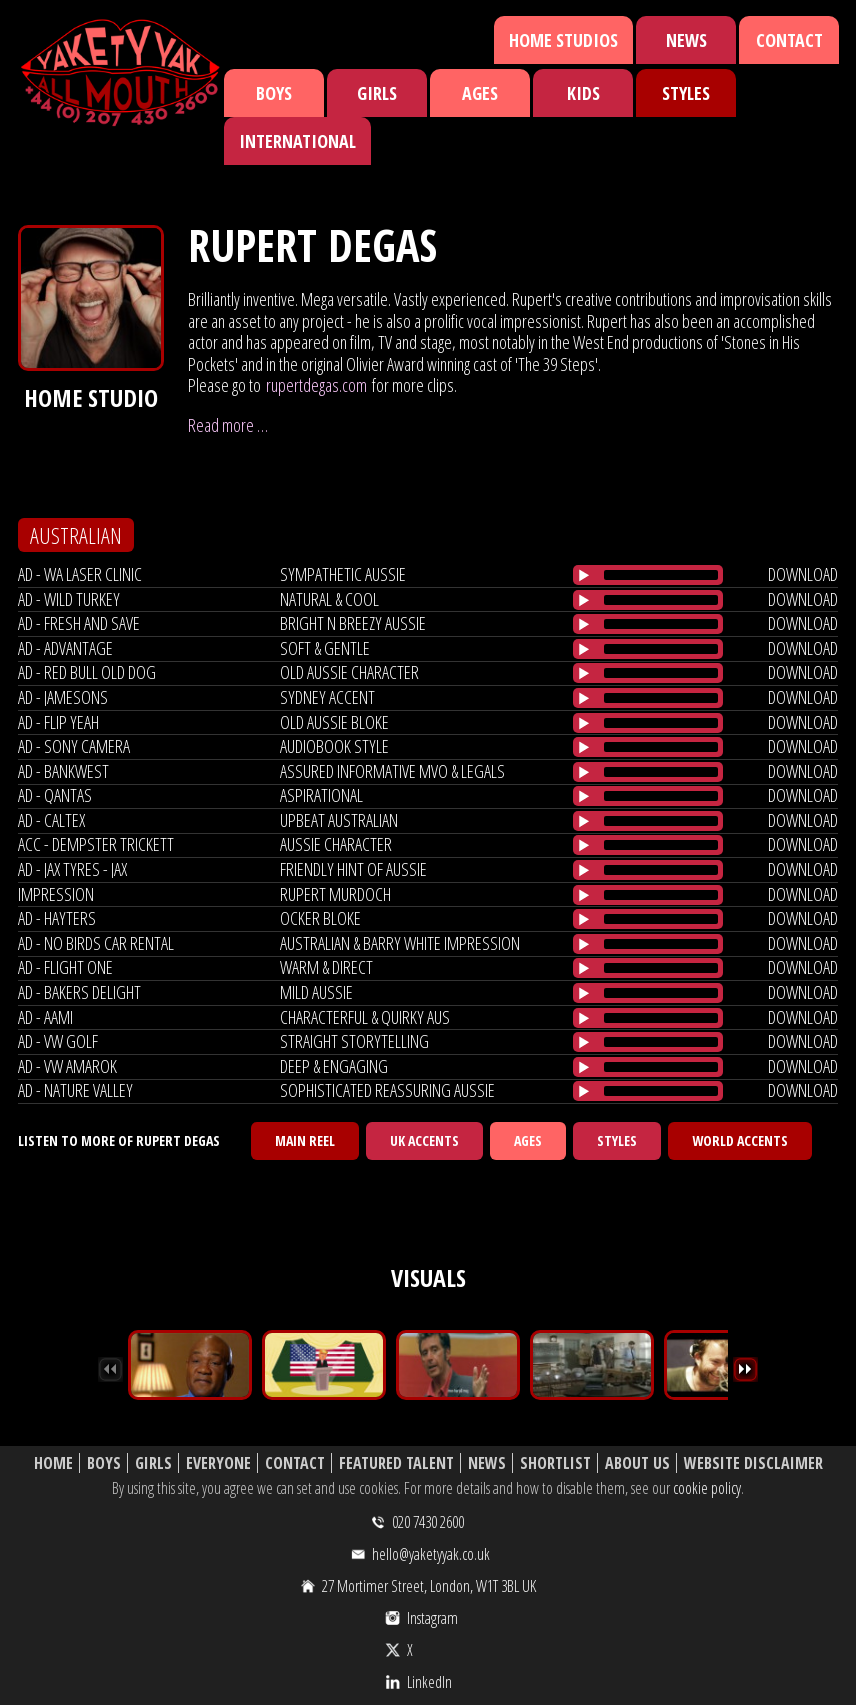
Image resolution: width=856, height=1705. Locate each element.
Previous (110, 1369)
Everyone (218, 1463)
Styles (686, 93)
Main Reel (305, 1140)
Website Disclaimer (753, 1463)
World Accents (740, 1140)
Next (745, 1369)
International (297, 141)
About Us (637, 1463)
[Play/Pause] (584, 575)
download (803, 574)
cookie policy (707, 1488)
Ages (480, 93)
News (686, 40)
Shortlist (555, 1463)
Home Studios (563, 40)
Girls (377, 93)
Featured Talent (396, 1463)
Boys (274, 93)
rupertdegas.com (316, 385)
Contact (789, 40)
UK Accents (424, 1140)
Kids (583, 93)
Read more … (228, 425)
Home (53, 1463)
